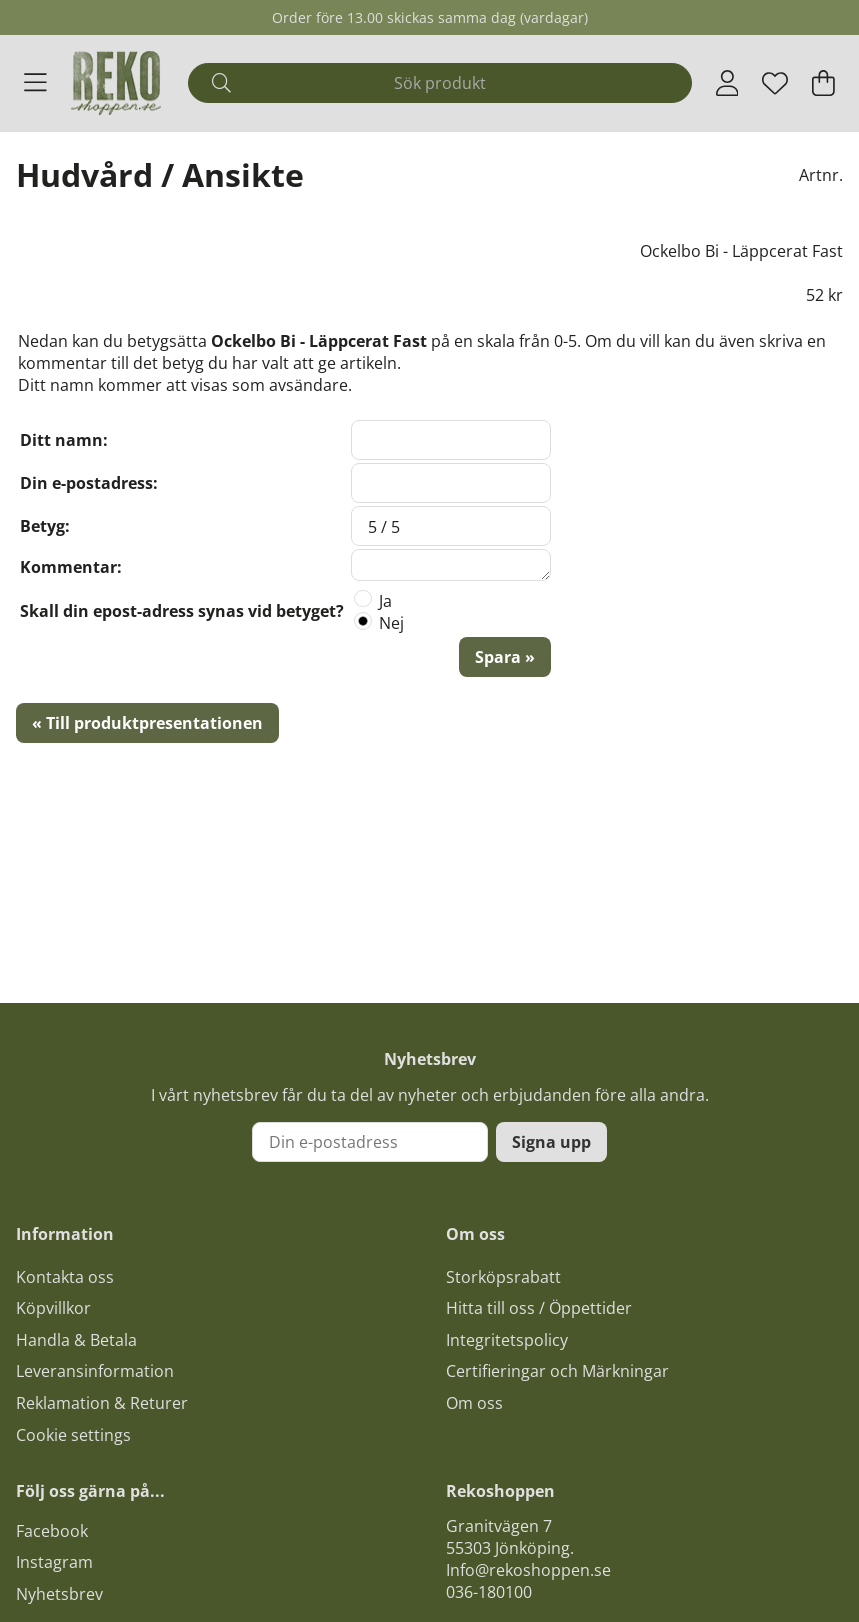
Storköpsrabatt (503, 1277)
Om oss (474, 1403)
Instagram (54, 1562)
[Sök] (440, 83)
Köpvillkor (53, 1308)
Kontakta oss (65, 1277)
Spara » (505, 657)
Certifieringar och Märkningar (557, 1371)
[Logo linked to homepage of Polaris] (116, 83)
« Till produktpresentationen (147, 723)
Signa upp (551, 1142)
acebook (56, 1531)
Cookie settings (73, 1435)
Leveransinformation (95, 1371)
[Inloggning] (727, 83)
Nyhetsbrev (59, 1594)
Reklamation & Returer (102, 1403)
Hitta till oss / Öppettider (539, 1308)
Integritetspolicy (507, 1340)
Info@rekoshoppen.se (528, 1570)
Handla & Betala (76, 1340)
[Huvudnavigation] (35, 83)
